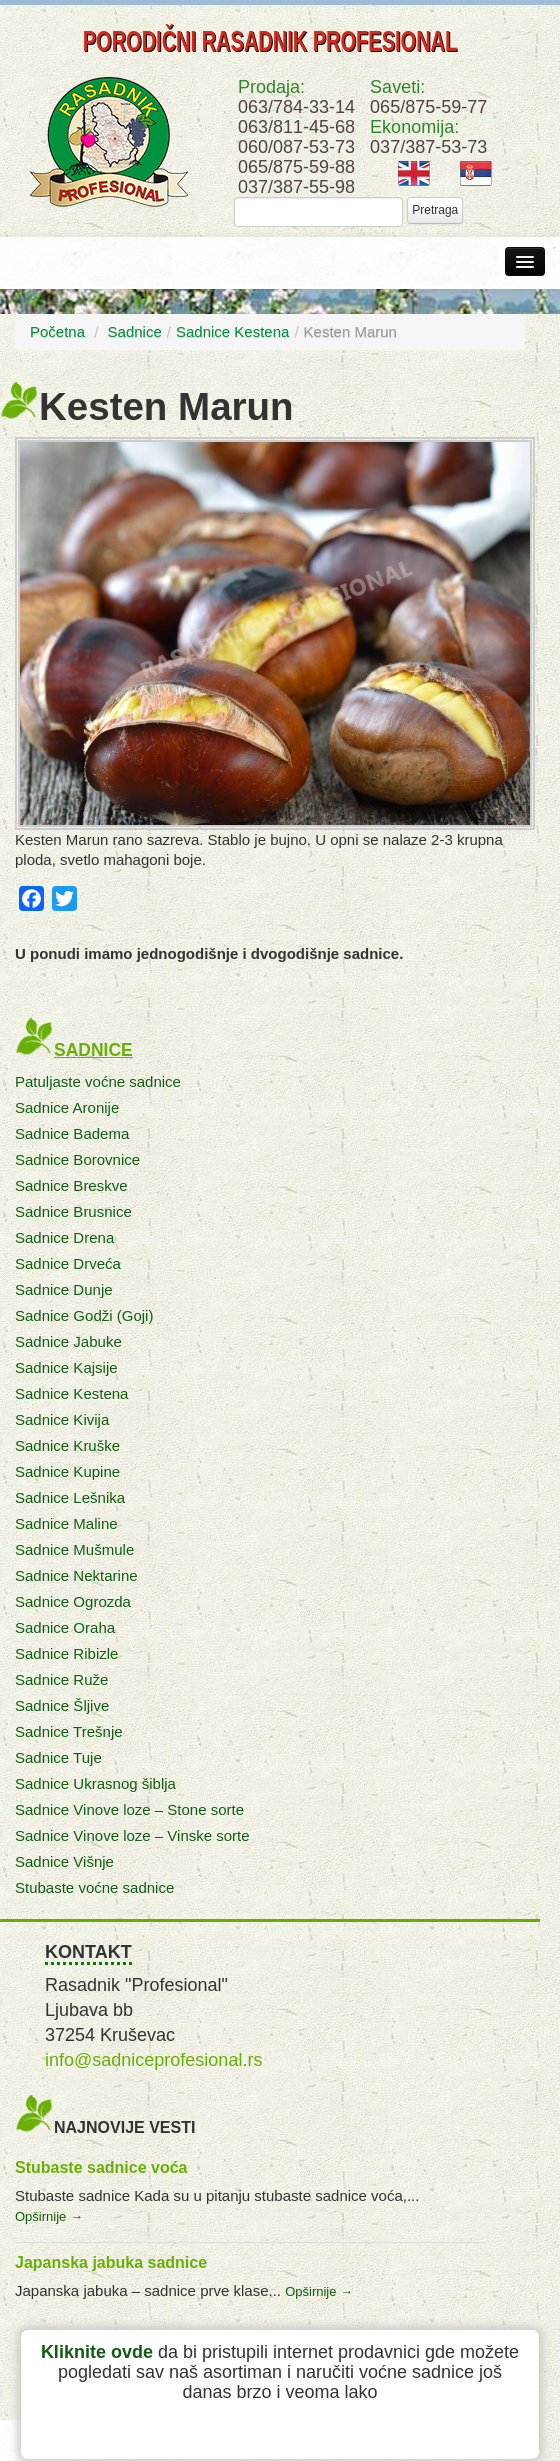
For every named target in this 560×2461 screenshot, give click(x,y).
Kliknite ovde (97, 2352)
